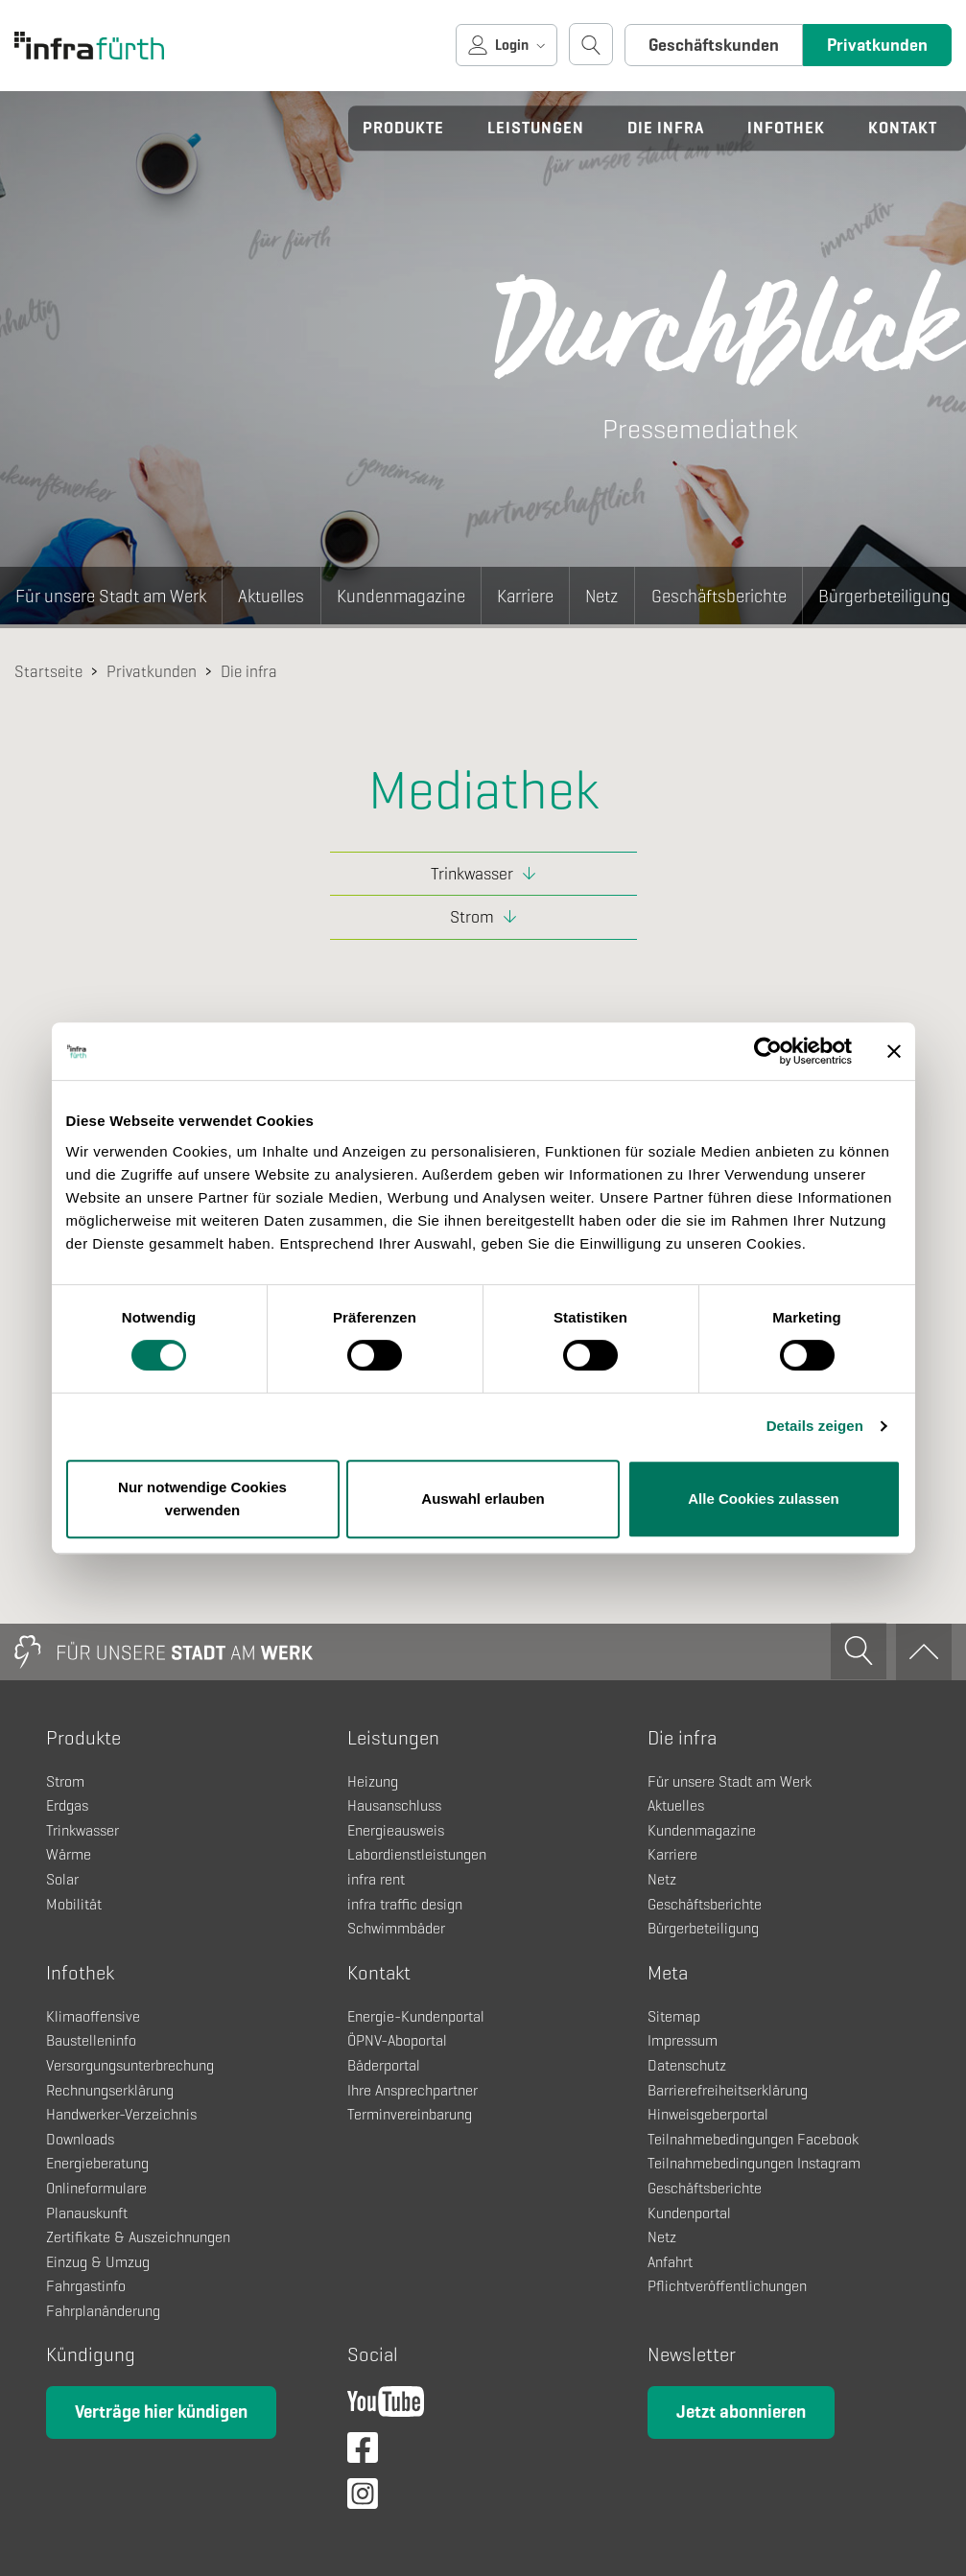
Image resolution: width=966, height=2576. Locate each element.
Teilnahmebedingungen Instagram (754, 2163)
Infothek (786, 128)
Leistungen (535, 128)
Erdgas (67, 1805)
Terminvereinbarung (409, 2114)
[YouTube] (385, 2408)
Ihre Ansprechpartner (412, 2090)
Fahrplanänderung (103, 2311)
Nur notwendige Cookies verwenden (202, 1498)
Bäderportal (383, 2065)
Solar (62, 1879)
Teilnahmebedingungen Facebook (753, 2139)
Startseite (48, 672)
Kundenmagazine (401, 596)
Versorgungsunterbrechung (130, 2065)
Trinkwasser (472, 873)
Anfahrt (670, 2262)
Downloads (80, 2139)
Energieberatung (97, 2163)
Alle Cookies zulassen (763, 1498)
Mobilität (74, 1904)
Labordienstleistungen (416, 1854)
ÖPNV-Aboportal (397, 2040)
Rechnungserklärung (110, 2090)
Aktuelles (271, 596)
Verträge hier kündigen (161, 2411)
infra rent (376, 1879)
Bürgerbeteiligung (884, 596)
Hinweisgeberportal (708, 2114)
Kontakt (902, 128)
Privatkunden (877, 45)
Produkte (403, 128)
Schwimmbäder (396, 1928)
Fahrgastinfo (86, 2286)
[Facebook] (362, 2454)
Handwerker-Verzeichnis (121, 2114)
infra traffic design (404, 1904)
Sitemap (674, 2016)
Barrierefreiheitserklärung (728, 2090)
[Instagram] (362, 2500)
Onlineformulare (96, 2188)
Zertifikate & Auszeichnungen (138, 2237)
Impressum (683, 2040)
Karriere (525, 596)
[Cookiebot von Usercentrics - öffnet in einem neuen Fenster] (768, 1051)
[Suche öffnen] (591, 44)
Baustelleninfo (91, 2040)
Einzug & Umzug (98, 2262)
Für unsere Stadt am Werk (110, 596)
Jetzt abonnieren (741, 2411)
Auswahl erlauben (482, 1498)
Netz (602, 596)
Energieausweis (395, 1830)
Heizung (372, 1781)
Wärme (68, 1854)
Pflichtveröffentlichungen (727, 2286)
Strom (472, 916)
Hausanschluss (394, 1805)
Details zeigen (814, 1425)
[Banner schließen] (894, 1051)
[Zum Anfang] (924, 1651)
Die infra (665, 128)
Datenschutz (687, 2065)
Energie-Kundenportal (415, 2016)
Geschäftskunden (713, 45)
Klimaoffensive (93, 2016)
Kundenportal (689, 2213)
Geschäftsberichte (719, 596)
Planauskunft (87, 2213)
